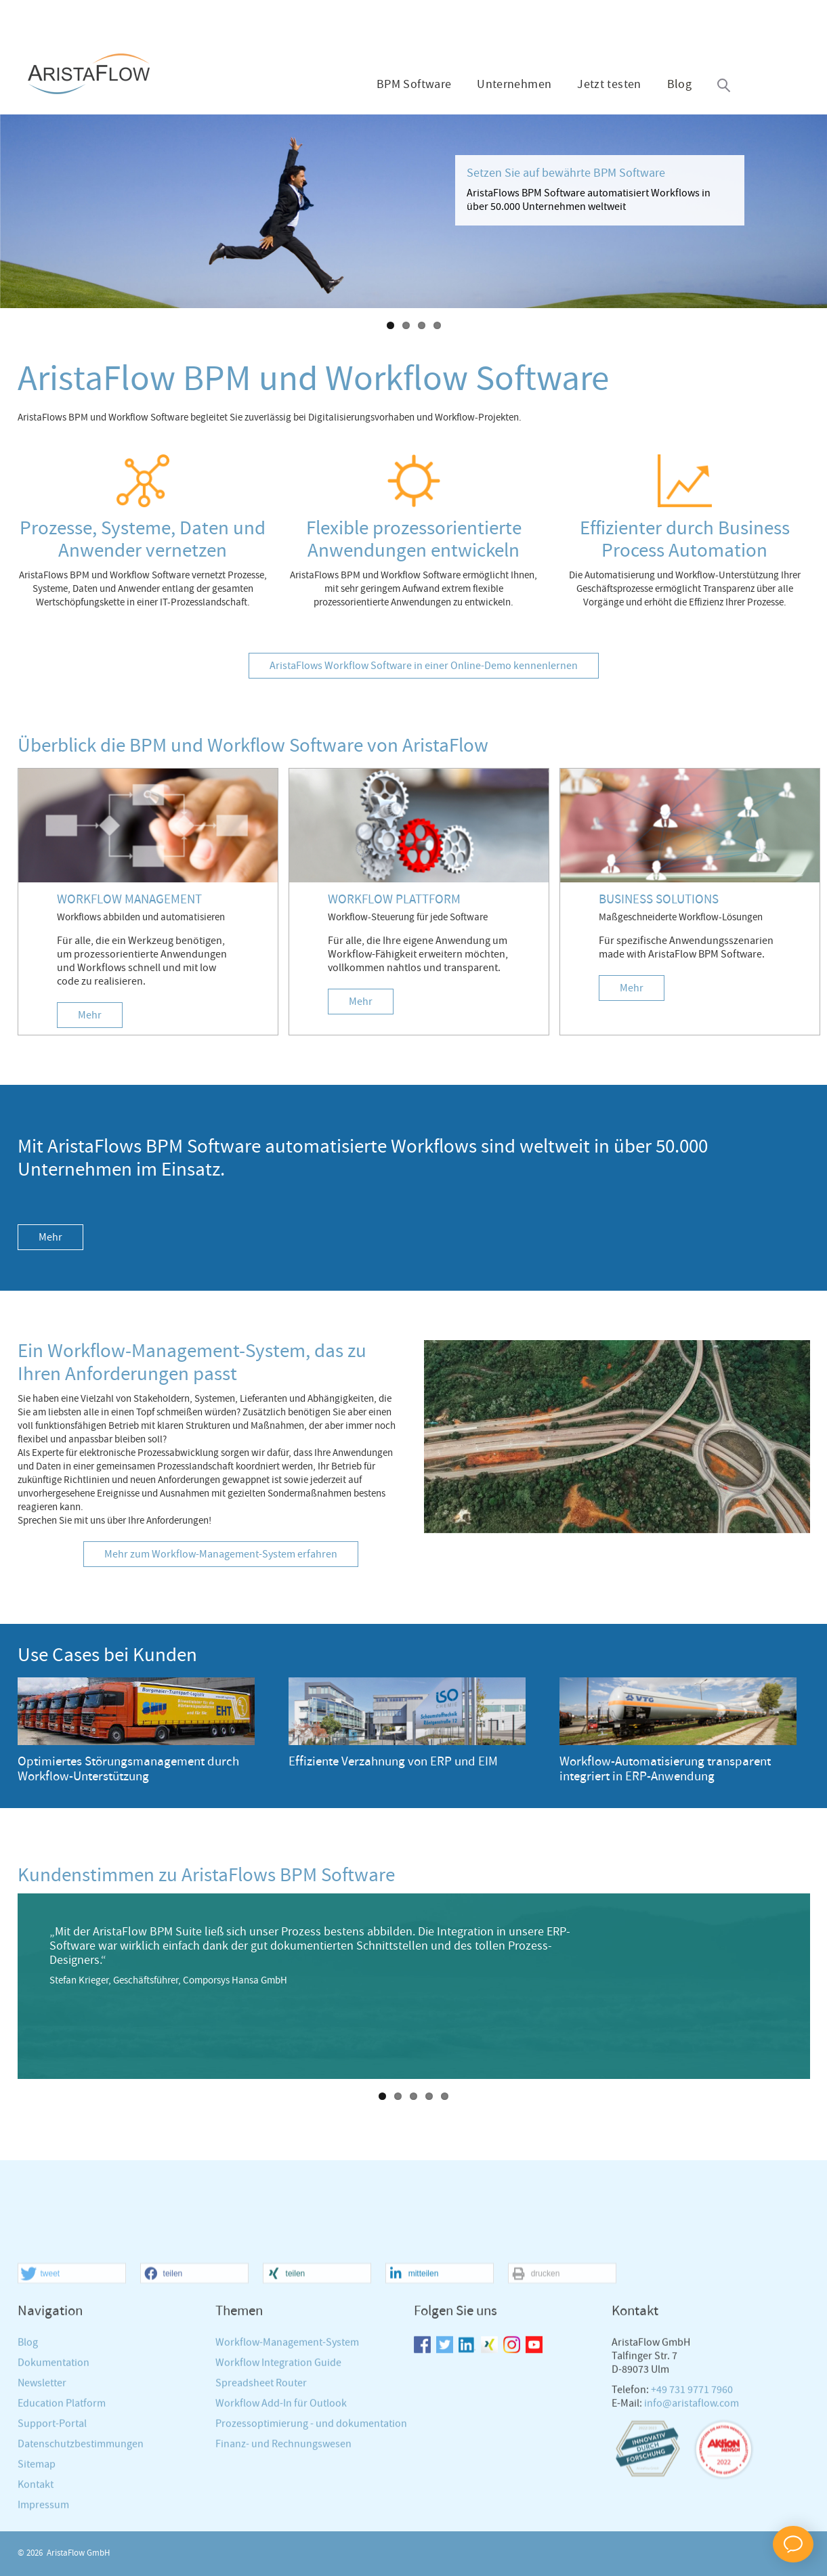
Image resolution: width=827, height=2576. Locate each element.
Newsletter (42, 2536)
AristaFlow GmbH (78, 2553)
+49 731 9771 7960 (692, 2542)
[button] (71, 2426)
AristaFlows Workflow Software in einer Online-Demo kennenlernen (424, 666)
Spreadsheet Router (261, 2536)
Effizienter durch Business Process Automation (685, 540)
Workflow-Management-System (287, 2495)
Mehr (90, 1015)
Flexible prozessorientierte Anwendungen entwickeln (414, 540)
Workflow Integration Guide (278, 2515)
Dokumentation (53, 2515)
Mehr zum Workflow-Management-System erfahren (220, 1554)
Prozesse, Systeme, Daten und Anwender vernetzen (143, 540)
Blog (679, 85)
